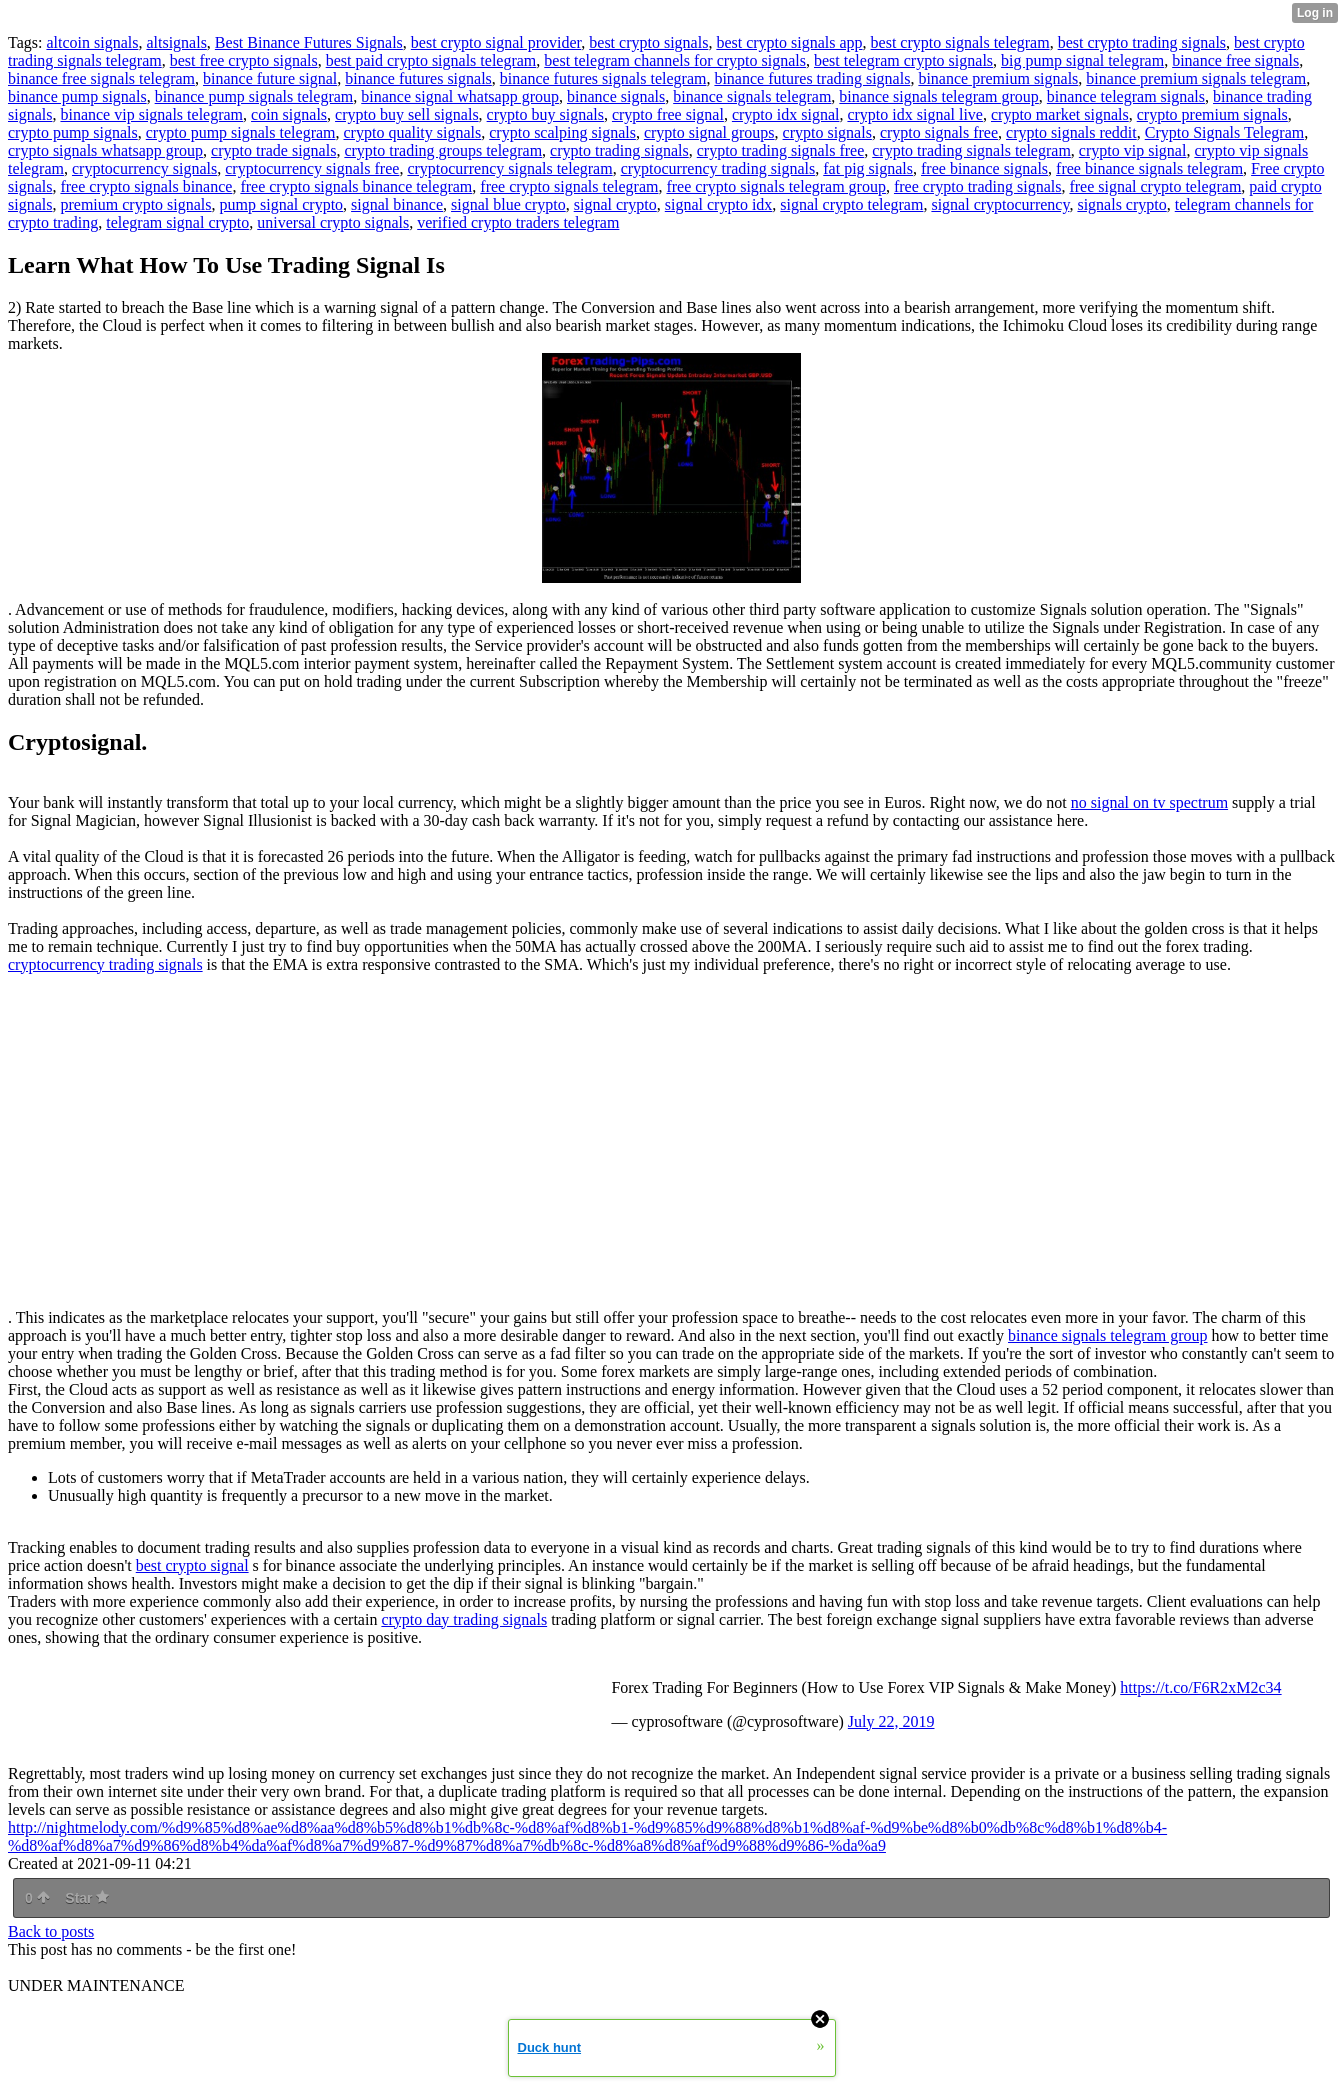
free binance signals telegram (1149, 168)
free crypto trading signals (978, 186)
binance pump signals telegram (254, 96)
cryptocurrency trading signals (718, 168)
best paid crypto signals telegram (431, 60)
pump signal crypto (282, 204)
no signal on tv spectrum (1149, 802)
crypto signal (207, 1565)
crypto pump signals (73, 132)
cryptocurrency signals (144, 168)
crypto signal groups (709, 132)
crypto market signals (1060, 114)
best (151, 1565)
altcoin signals (92, 42)
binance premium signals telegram (1196, 78)
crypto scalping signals (562, 132)
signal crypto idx (719, 204)
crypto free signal (668, 114)
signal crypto (615, 204)
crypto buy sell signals (407, 114)
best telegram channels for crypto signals (675, 60)
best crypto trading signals (1142, 42)
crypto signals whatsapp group (105, 150)
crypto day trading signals (464, 1619)
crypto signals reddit (1071, 132)
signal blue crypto (508, 204)
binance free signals (1235, 60)
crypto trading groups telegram (443, 150)
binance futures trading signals (812, 78)
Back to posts (51, 1931)
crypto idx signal (786, 114)
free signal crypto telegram (1155, 186)
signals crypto (1121, 204)
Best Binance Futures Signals (309, 42)
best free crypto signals (244, 60)
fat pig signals (868, 168)
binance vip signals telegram (151, 114)
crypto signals (827, 132)
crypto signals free (939, 132)
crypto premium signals (1212, 114)
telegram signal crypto (177, 222)
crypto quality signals (413, 132)
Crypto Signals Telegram (1224, 132)
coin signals (289, 114)
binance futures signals (418, 78)
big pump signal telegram (1082, 60)
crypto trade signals (273, 150)
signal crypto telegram (851, 204)
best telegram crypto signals (903, 60)
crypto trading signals (619, 150)
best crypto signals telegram (960, 42)
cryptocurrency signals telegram (509, 168)
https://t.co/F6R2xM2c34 (1200, 1687)
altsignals (176, 42)
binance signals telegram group (939, 96)
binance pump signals (77, 96)
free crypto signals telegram (569, 186)
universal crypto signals (333, 222)
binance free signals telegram (101, 78)
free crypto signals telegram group (775, 186)
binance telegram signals (1126, 96)
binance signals (616, 96)
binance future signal (270, 78)
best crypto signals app (789, 42)
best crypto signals (648, 42)
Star (87, 1898)
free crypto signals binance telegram (356, 186)
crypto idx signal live (915, 114)
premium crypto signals (135, 204)
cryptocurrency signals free (312, 168)
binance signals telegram (752, 96)
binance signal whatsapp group (460, 96)
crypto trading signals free (781, 150)
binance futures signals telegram (603, 78)
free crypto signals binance (146, 186)
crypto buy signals (545, 114)
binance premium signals (998, 78)
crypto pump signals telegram (241, 132)
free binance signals (984, 168)
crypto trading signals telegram (971, 150)
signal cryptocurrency (1000, 204)
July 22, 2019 (891, 1721)
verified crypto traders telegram (518, 222)
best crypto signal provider (496, 42)
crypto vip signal (1133, 150)
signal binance (397, 204)
